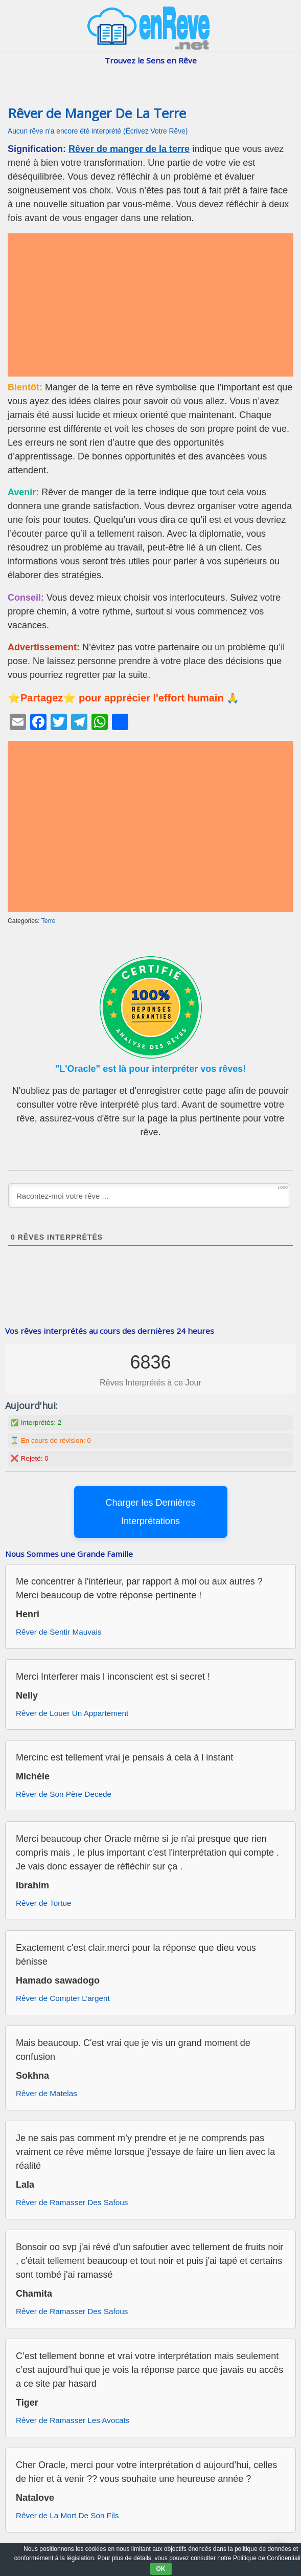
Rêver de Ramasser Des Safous (72, 2202)
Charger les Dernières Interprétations (150, 1512)
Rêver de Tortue (44, 1903)
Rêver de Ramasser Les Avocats (72, 2420)
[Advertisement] (150, 305)
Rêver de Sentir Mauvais (59, 1631)
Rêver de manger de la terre (129, 149)
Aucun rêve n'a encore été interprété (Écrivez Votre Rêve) (98, 131)
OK (161, 2568)
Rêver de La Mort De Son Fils (67, 2515)
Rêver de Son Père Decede (63, 1794)
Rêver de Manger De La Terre (97, 113)
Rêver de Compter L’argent (63, 1998)
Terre (48, 920)
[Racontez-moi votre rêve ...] (149, 1195)
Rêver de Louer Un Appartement (72, 1713)
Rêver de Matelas (46, 2093)
